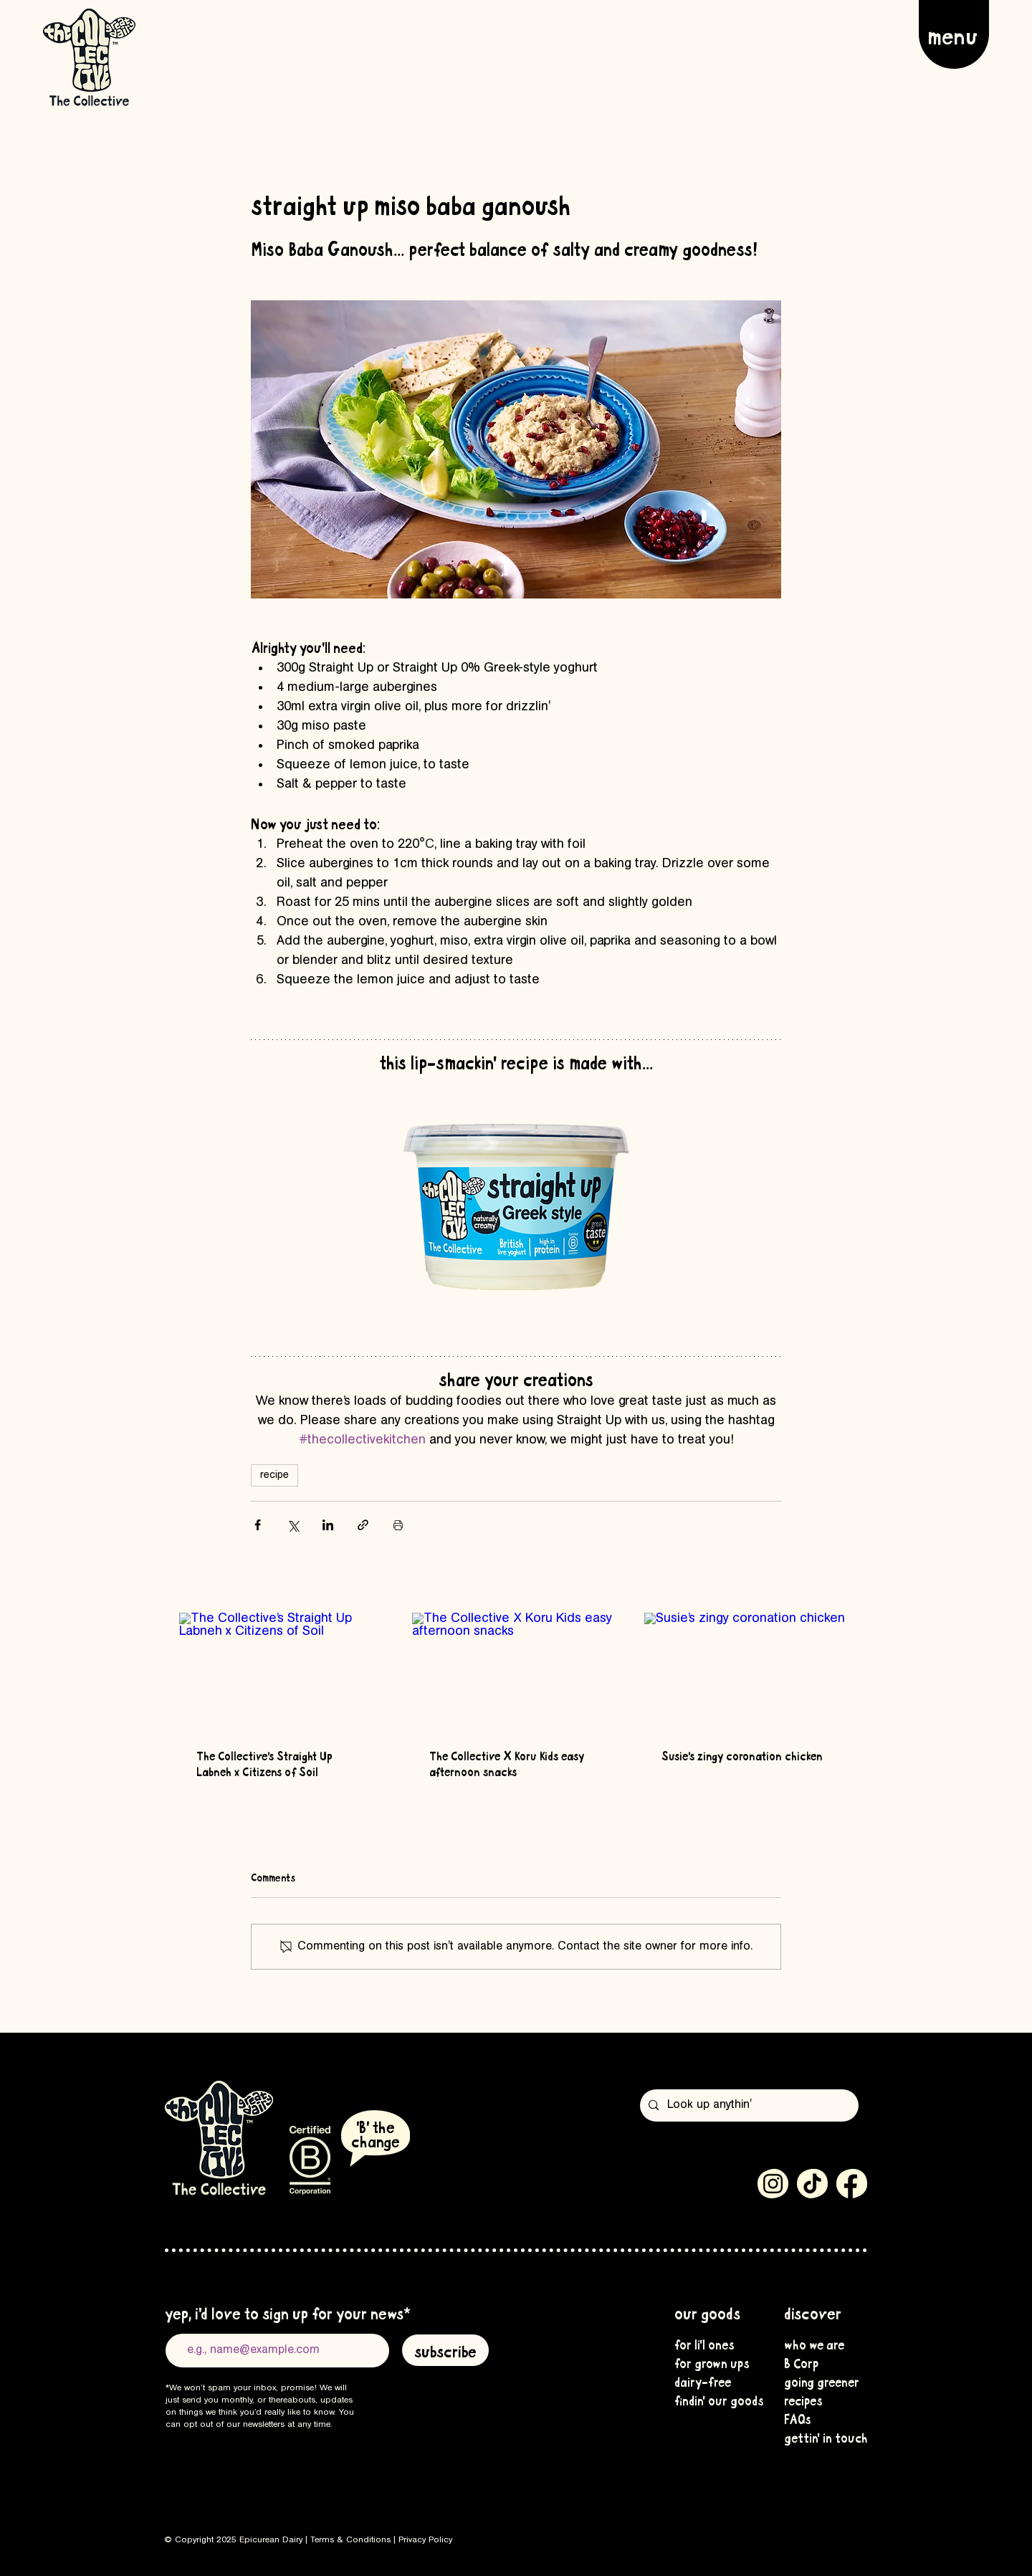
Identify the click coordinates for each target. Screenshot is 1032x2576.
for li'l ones (704, 2343)
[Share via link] (363, 1525)
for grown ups (710, 2362)
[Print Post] (398, 1525)
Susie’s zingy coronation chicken (742, 1755)
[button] (954, 34)
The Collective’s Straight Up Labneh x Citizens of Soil (264, 1763)
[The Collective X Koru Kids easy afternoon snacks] (516, 1671)
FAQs (797, 2418)
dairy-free (702, 2381)
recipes (803, 2399)
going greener (820, 2381)
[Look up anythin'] (747, 2105)
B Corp (801, 2362)
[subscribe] (445, 2350)
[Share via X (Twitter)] (293, 1525)
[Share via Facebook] (257, 1525)
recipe (274, 1475)
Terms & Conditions (350, 2540)
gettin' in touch (820, 2437)
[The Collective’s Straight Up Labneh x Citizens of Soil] (283, 1671)
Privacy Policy (425, 2540)
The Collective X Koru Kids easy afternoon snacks (506, 1763)
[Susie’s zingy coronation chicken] (748, 1671)
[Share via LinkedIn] (328, 1525)
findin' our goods (710, 2399)
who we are (814, 2343)
